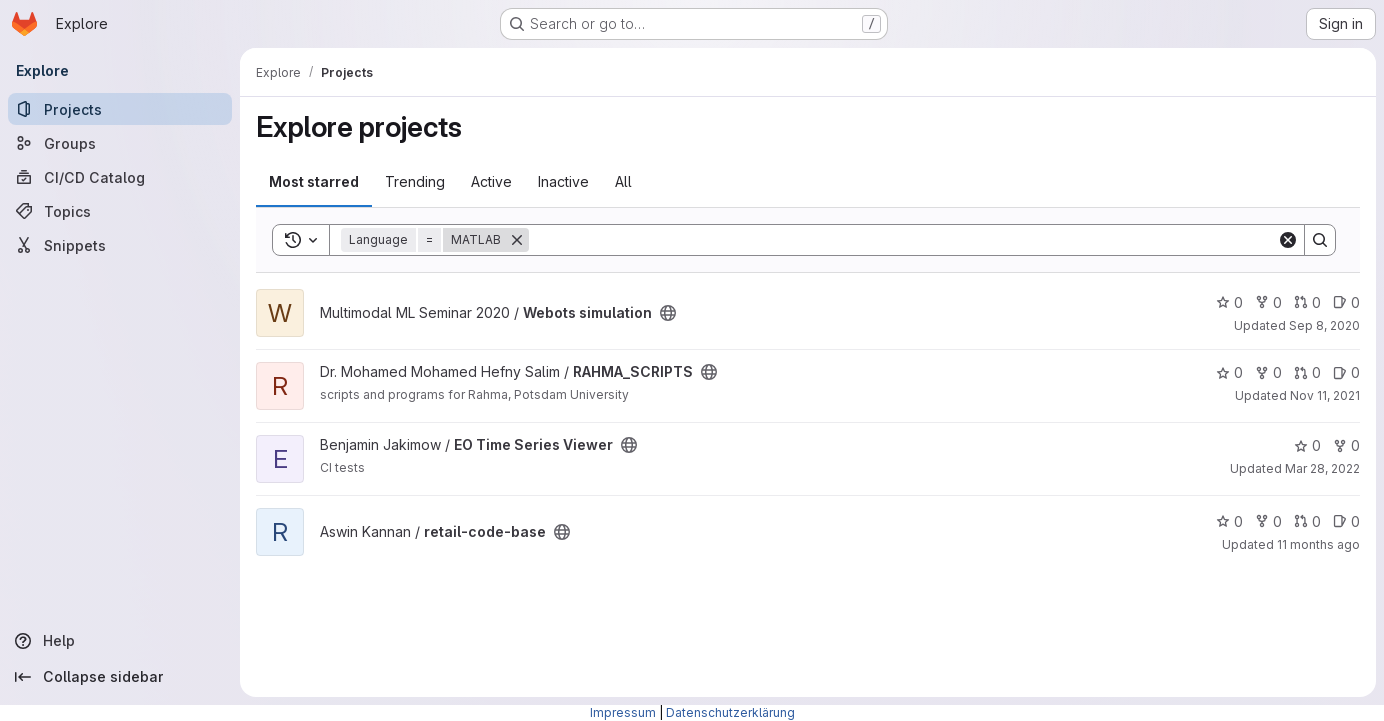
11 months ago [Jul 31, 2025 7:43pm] (1318, 544)
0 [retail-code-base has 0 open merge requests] (1307, 521)
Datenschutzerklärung (730, 712)
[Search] (903, 240)
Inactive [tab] (563, 181)
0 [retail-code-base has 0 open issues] (1346, 521)
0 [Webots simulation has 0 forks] (1268, 302)
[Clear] (1288, 240)
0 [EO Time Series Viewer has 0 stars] (1307, 445)
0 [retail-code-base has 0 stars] (1229, 521)
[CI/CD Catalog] (120, 177)
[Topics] (120, 211)
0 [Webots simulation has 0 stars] (1229, 302)
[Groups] (120, 143)
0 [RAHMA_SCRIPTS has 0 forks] (1268, 372)
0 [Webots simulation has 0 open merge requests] (1307, 302)
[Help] (120, 641)
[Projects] (120, 109)
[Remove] (517, 240)
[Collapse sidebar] (120, 677)
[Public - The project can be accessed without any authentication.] (668, 313)
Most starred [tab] (314, 181)
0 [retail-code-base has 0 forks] (1268, 521)
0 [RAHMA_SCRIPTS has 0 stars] (1229, 372)
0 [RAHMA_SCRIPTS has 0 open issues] (1346, 372)
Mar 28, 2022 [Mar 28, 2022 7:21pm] (1322, 468)
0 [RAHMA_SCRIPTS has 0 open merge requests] (1307, 372)
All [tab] (623, 181)
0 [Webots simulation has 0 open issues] (1346, 302)
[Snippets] (120, 245)
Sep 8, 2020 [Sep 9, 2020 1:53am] (1324, 325)
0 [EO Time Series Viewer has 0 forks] (1346, 445)
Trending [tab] (415, 181)
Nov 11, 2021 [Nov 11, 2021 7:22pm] (1325, 395)
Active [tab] (491, 181)
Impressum (623, 712)
